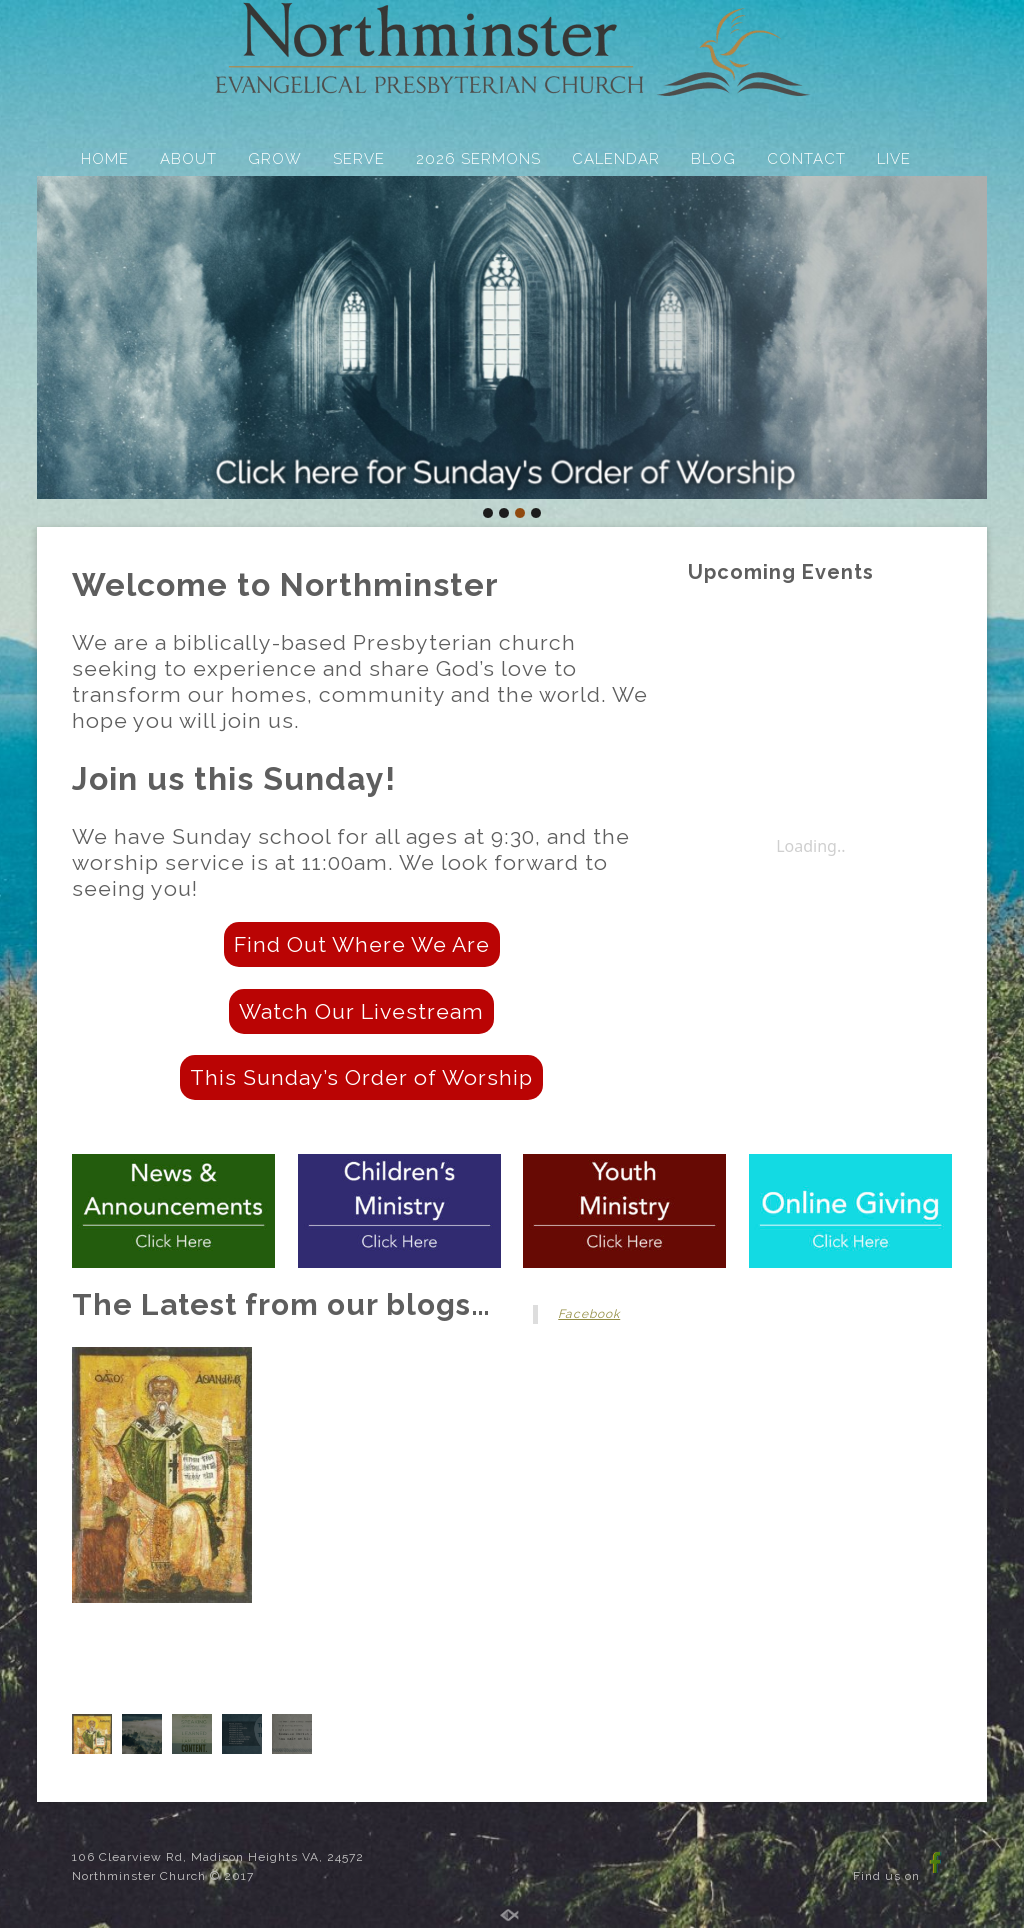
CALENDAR (616, 159)
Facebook (589, 1314)
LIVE (894, 159)
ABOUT (188, 159)
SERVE (359, 159)
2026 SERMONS (478, 159)
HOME (105, 159)
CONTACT (806, 159)
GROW (275, 159)
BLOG (713, 159)
